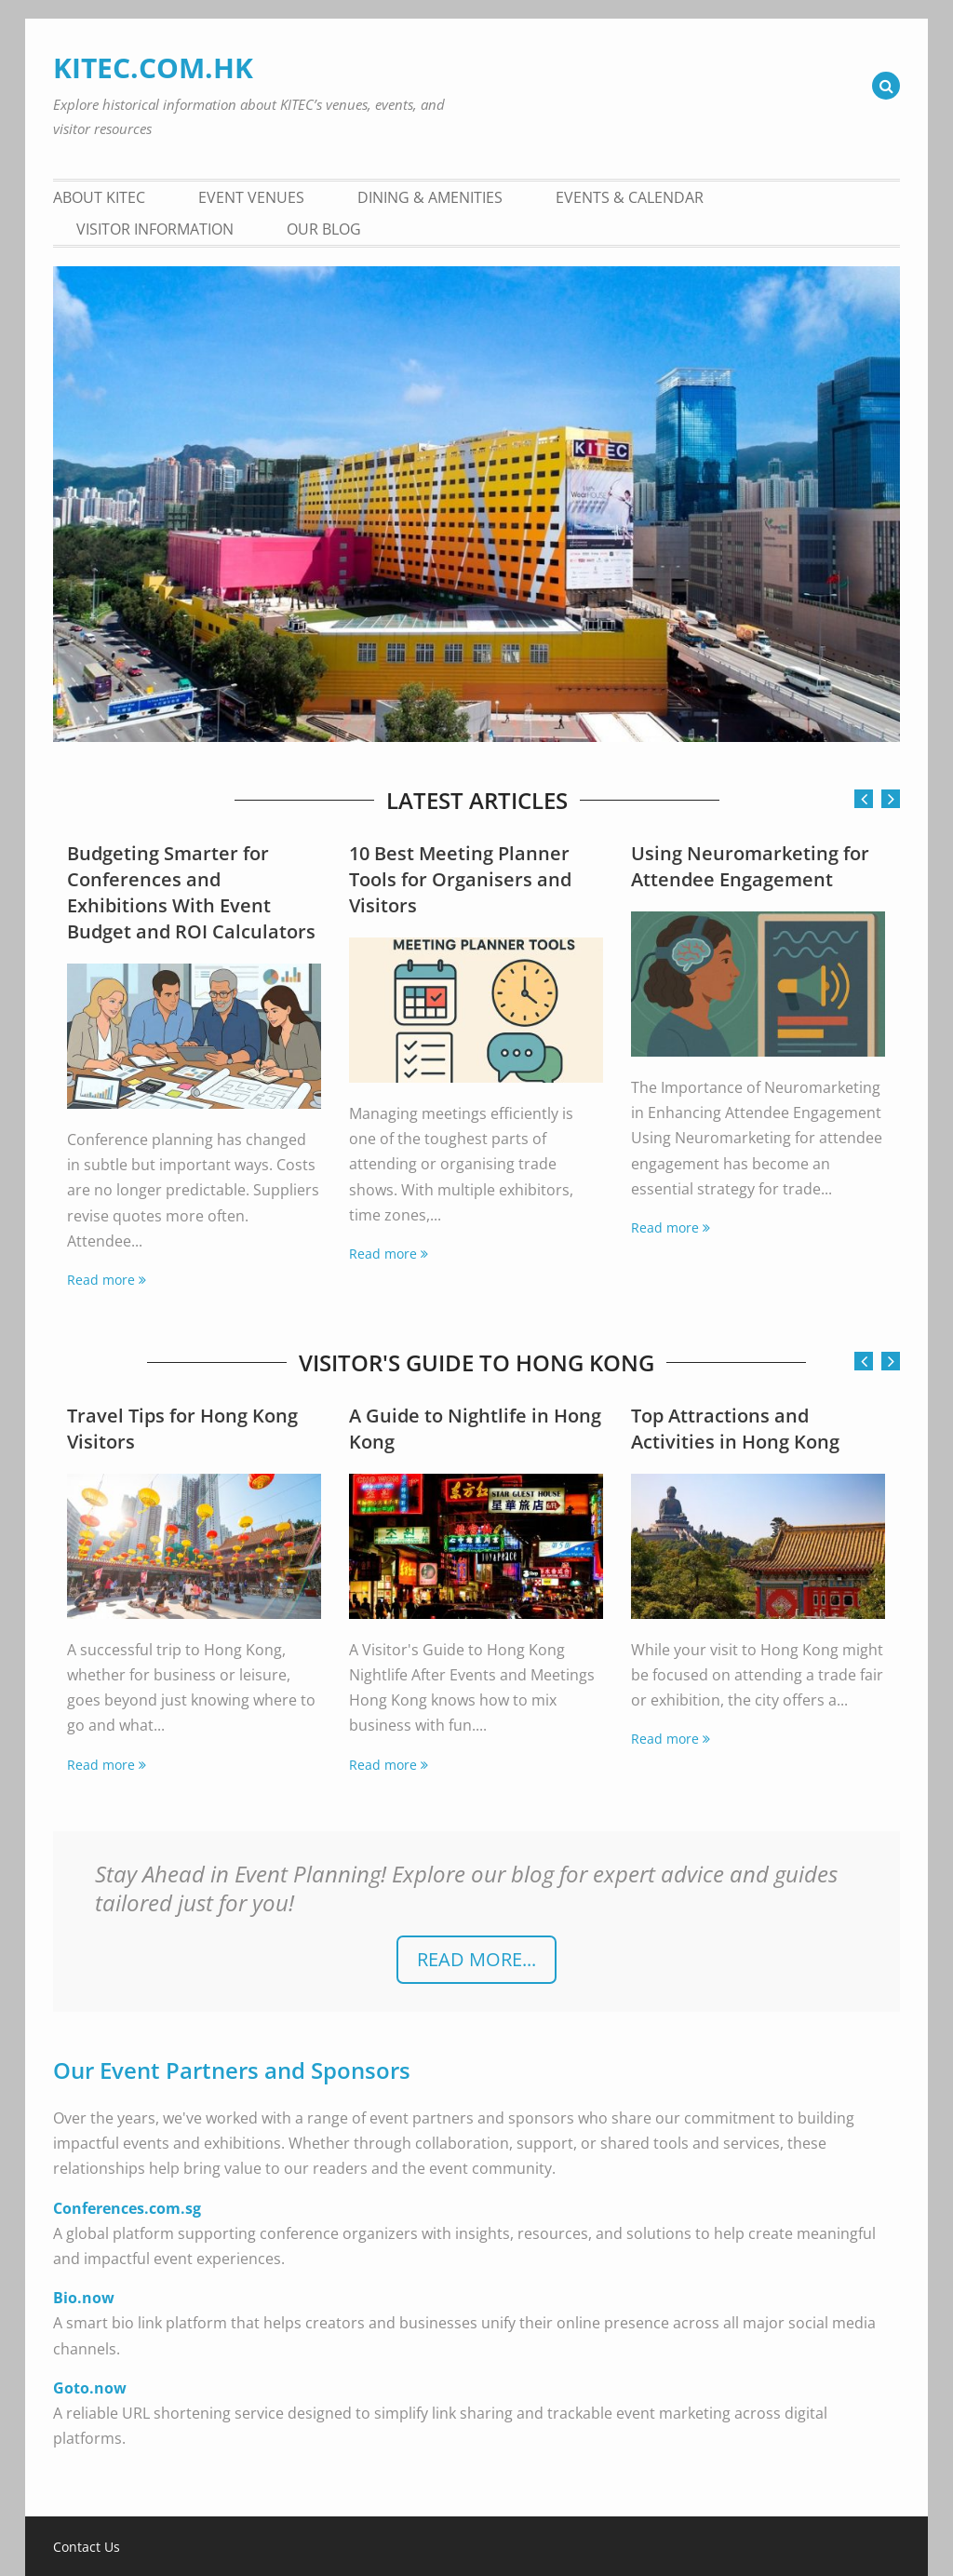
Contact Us (86, 2547)
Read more (101, 1279)
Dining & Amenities (430, 197)
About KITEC (99, 197)
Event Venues (251, 197)
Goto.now (90, 2388)
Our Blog (324, 229)
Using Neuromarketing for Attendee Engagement (750, 866)
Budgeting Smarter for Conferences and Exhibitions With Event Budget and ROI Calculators (191, 892)
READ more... (476, 1959)
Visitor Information (155, 229)
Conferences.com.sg (127, 2208)
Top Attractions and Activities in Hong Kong (735, 1428)
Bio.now (83, 2297)
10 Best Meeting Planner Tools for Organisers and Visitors (460, 879)
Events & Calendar (630, 197)
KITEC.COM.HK (153, 67)
